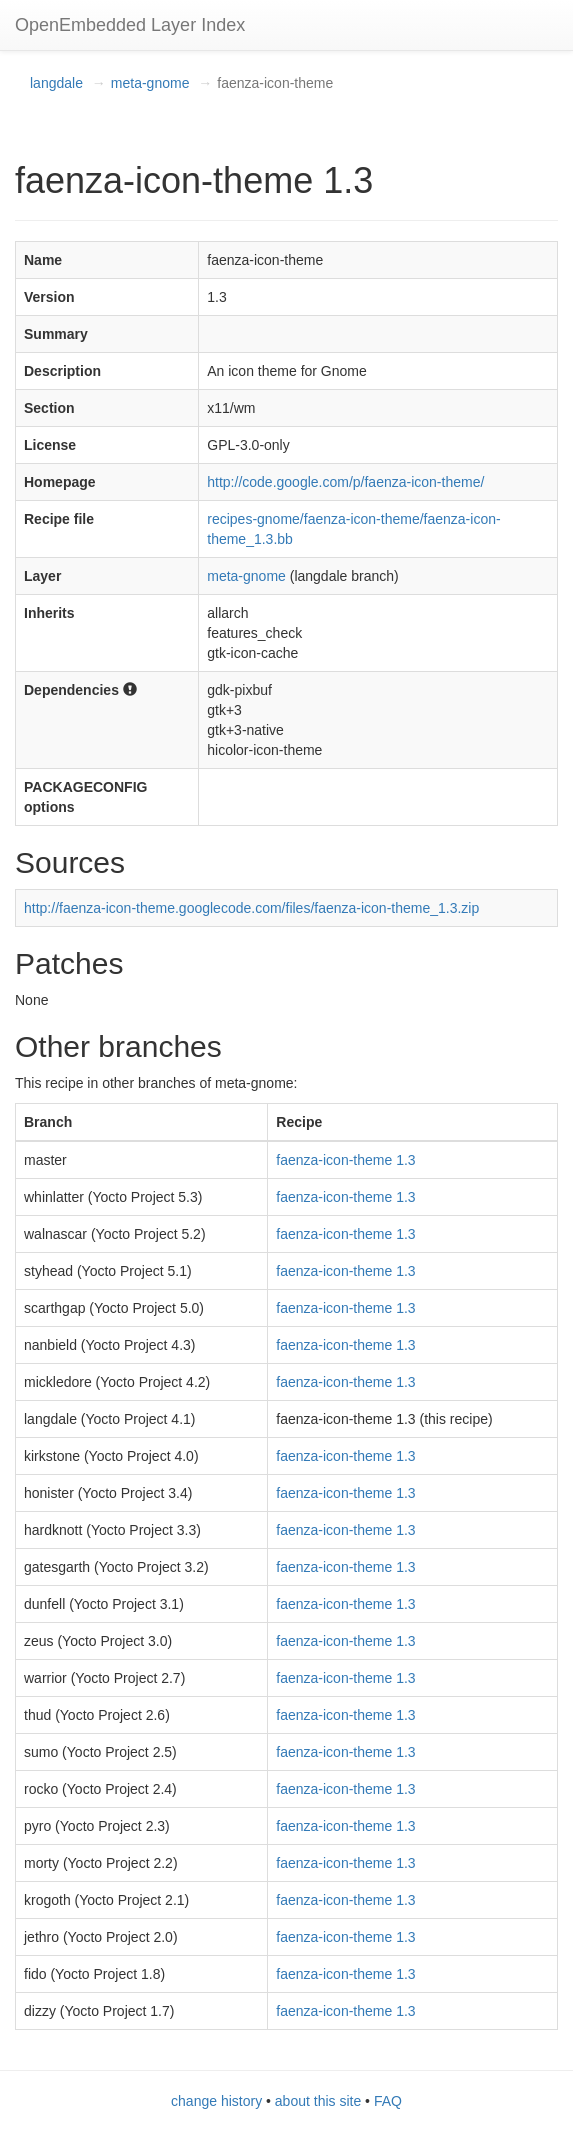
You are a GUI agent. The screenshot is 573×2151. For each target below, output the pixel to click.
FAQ (388, 2101)
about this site (318, 2101)
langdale (56, 83)
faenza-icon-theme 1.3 (345, 1160)
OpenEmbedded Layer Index (130, 25)
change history (216, 2101)
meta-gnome (150, 83)
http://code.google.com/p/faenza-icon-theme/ (345, 482)
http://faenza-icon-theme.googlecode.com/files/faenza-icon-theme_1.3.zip (251, 908)
